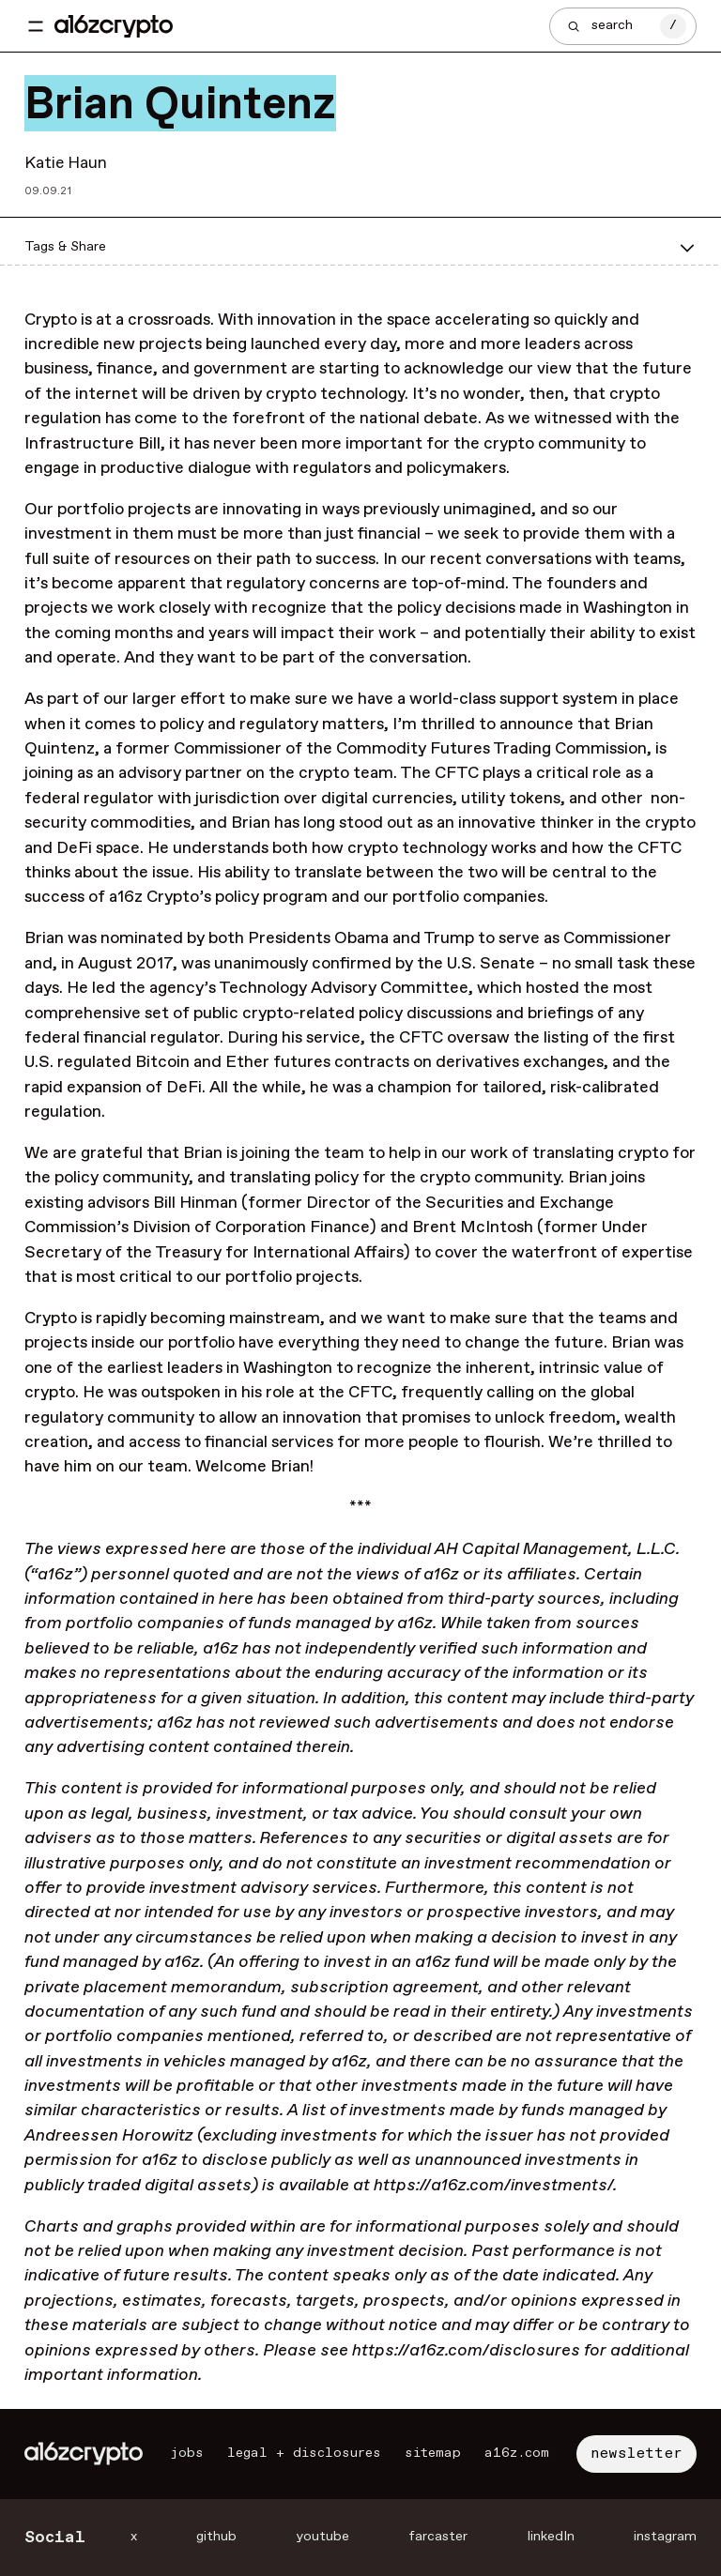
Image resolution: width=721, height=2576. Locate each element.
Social (54, 2537)
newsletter (637, 2453)
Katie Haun (65, 163)
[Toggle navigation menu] (35, 26)
